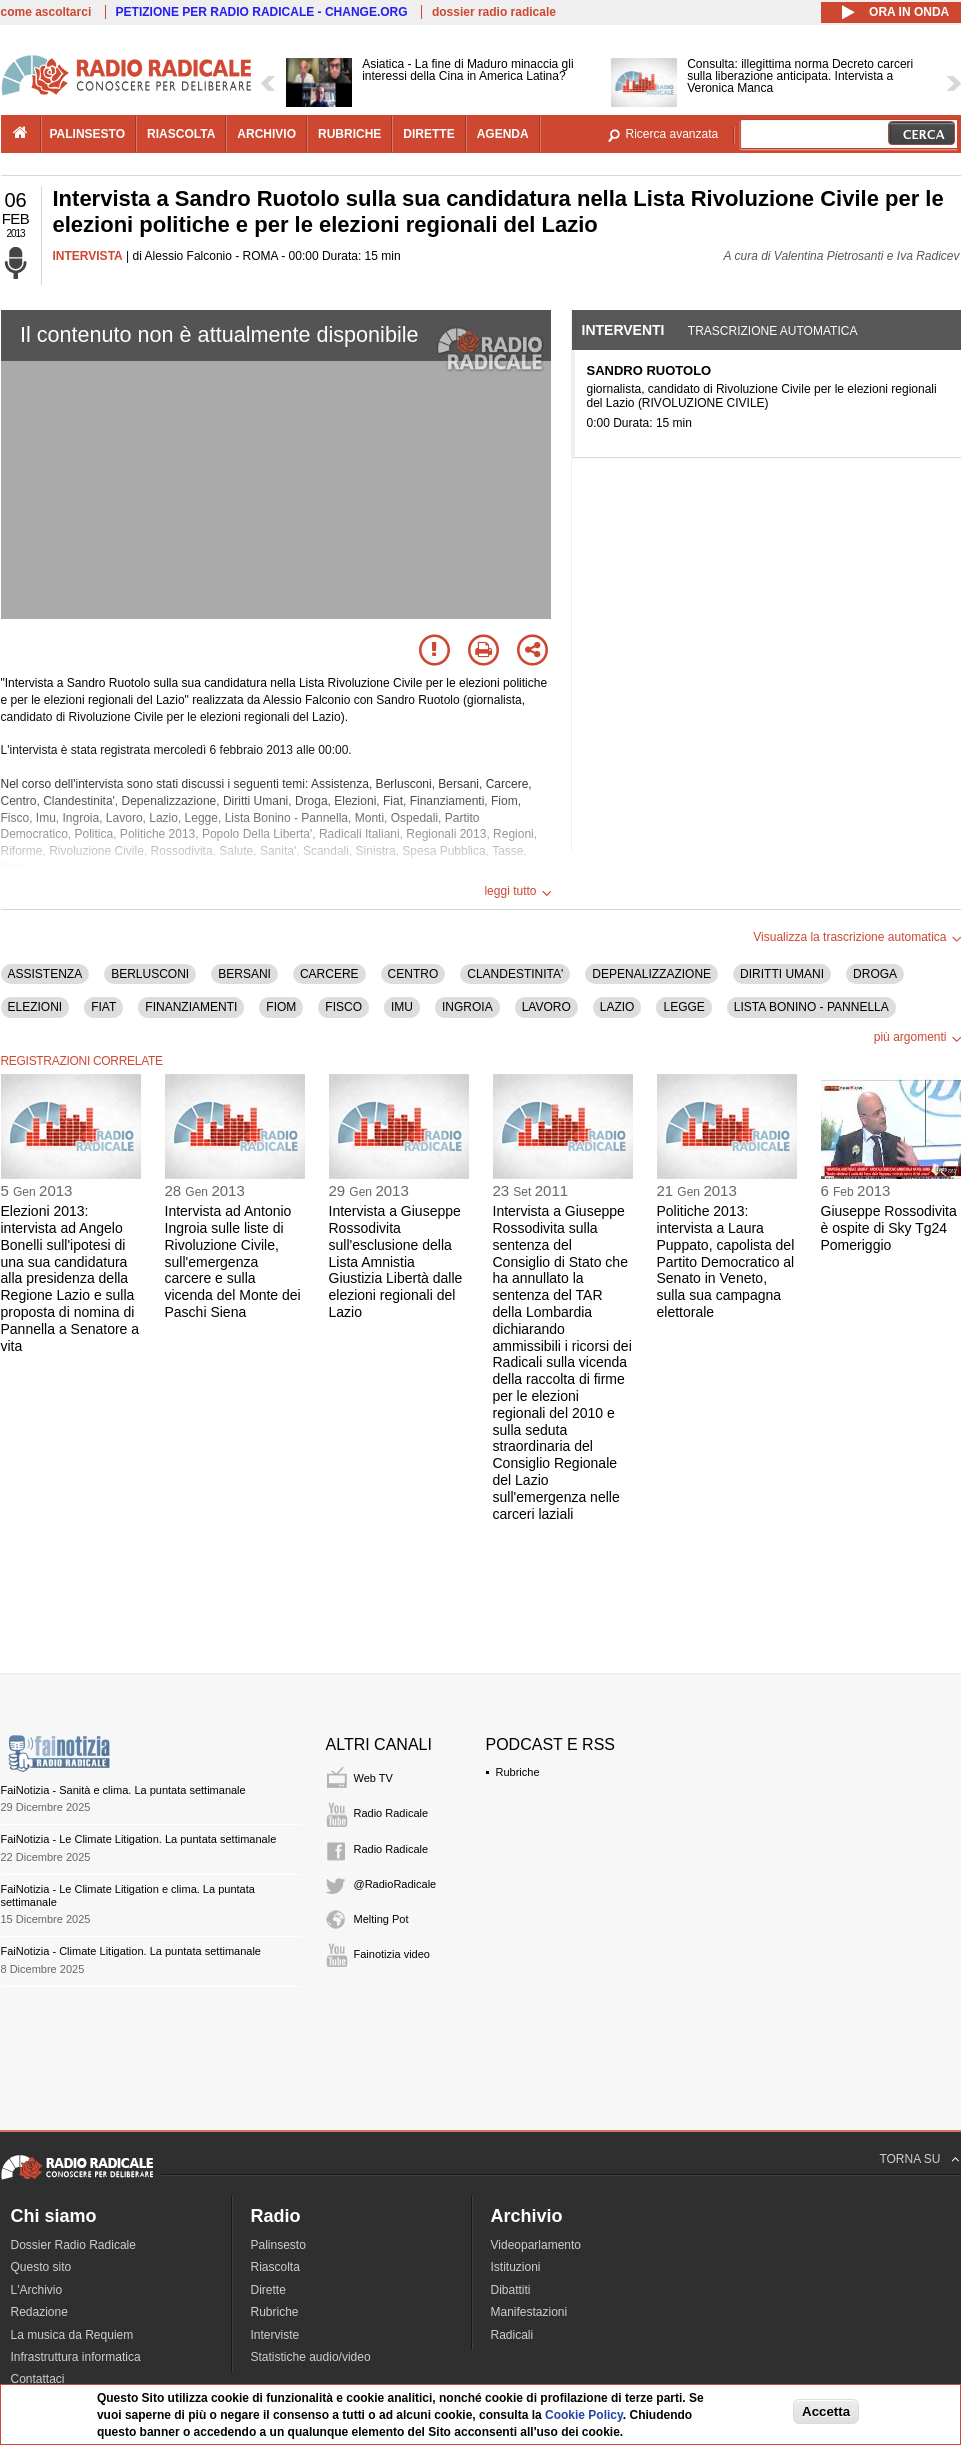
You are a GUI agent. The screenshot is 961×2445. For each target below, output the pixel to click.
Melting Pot (381, 1919)
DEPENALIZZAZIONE (651, 974)
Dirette (268, 2290)
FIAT (103, 1007)
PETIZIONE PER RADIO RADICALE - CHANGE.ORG (262, 12)
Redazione (39, 2312)
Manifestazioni (529, 2312)
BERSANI (244, 974)
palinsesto (88, 134)
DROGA (875, 974)
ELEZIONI (35, 1007)
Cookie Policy (584, 2415)
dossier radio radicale (494, 12)
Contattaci (38, 2379)
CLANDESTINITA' (515, 974)
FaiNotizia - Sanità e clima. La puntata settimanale (123, 1790)
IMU (402, 1007)
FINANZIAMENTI (191, 1007)
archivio (266, 134)
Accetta (826, 2411)
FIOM (281, 1007)
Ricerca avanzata (672, 134)
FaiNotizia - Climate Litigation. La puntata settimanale (131, 1951)
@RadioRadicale (395, 1884)
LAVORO (546, 1007)
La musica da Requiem (72, 2335)
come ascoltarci (46, 12)
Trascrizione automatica (773, 331)
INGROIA (467, 1007)
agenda (503, 134)
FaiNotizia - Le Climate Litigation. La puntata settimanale (139, 1839)
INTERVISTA (88, 256)
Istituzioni (516, 2267)
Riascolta (275, 2267)
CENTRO (413, 974)
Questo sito (41, 2267)
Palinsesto (278, 2245)
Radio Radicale (391, 1813)
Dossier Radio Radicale (73, 2245)
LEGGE (683, 1007)
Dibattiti (511, 2290)
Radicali (512, 2335)
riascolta (181, 134)
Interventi (623, 330)
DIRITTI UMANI (782, 974)
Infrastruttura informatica (76, 2357)
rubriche (349, 134)
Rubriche (518, 1772)
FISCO (343, 1007)
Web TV (373, 1778)
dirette (428, 134)
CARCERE (329, 974)
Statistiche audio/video (311, 2357)
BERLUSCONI (150, 974)
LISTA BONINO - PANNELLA (811, 1007)
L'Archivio (37, 2290)
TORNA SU (909, 2159)
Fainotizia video (392, 1954)
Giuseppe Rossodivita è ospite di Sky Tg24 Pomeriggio (889, 1228)
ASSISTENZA (45, 974)
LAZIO (617, 1007)
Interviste (275, 2335)
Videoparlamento (536, 2245)
